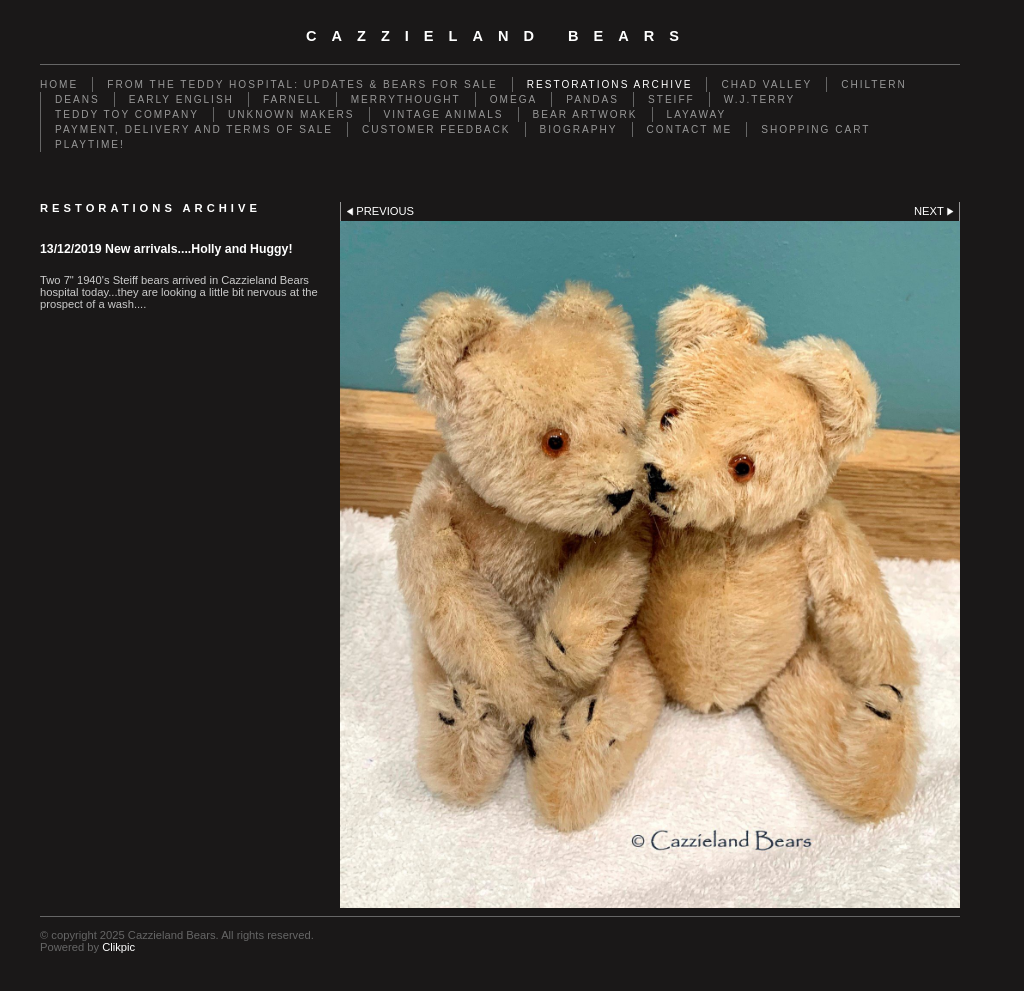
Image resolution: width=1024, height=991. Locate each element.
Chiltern (874, 84)
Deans (77, 99)
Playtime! (90, 144)
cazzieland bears (500, 36)
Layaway (697, 114)
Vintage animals (444, 114)
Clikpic (118, 947)
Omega (514, 99)
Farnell (292, 99)
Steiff (671, 99)
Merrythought (406, 99)
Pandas (592, 99)
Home (59, 84)
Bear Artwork (585, 114)
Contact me (690, 129)
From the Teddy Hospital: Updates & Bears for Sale (302, 84)
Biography (579, 129)
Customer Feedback (436, 129)
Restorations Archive (610, 84)
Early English (181, 99)
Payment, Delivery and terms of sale (194, 129)
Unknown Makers (291, 114)
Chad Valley (766, 84)
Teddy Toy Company (127, 114)
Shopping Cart (815, 129)
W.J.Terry (760, 99)
